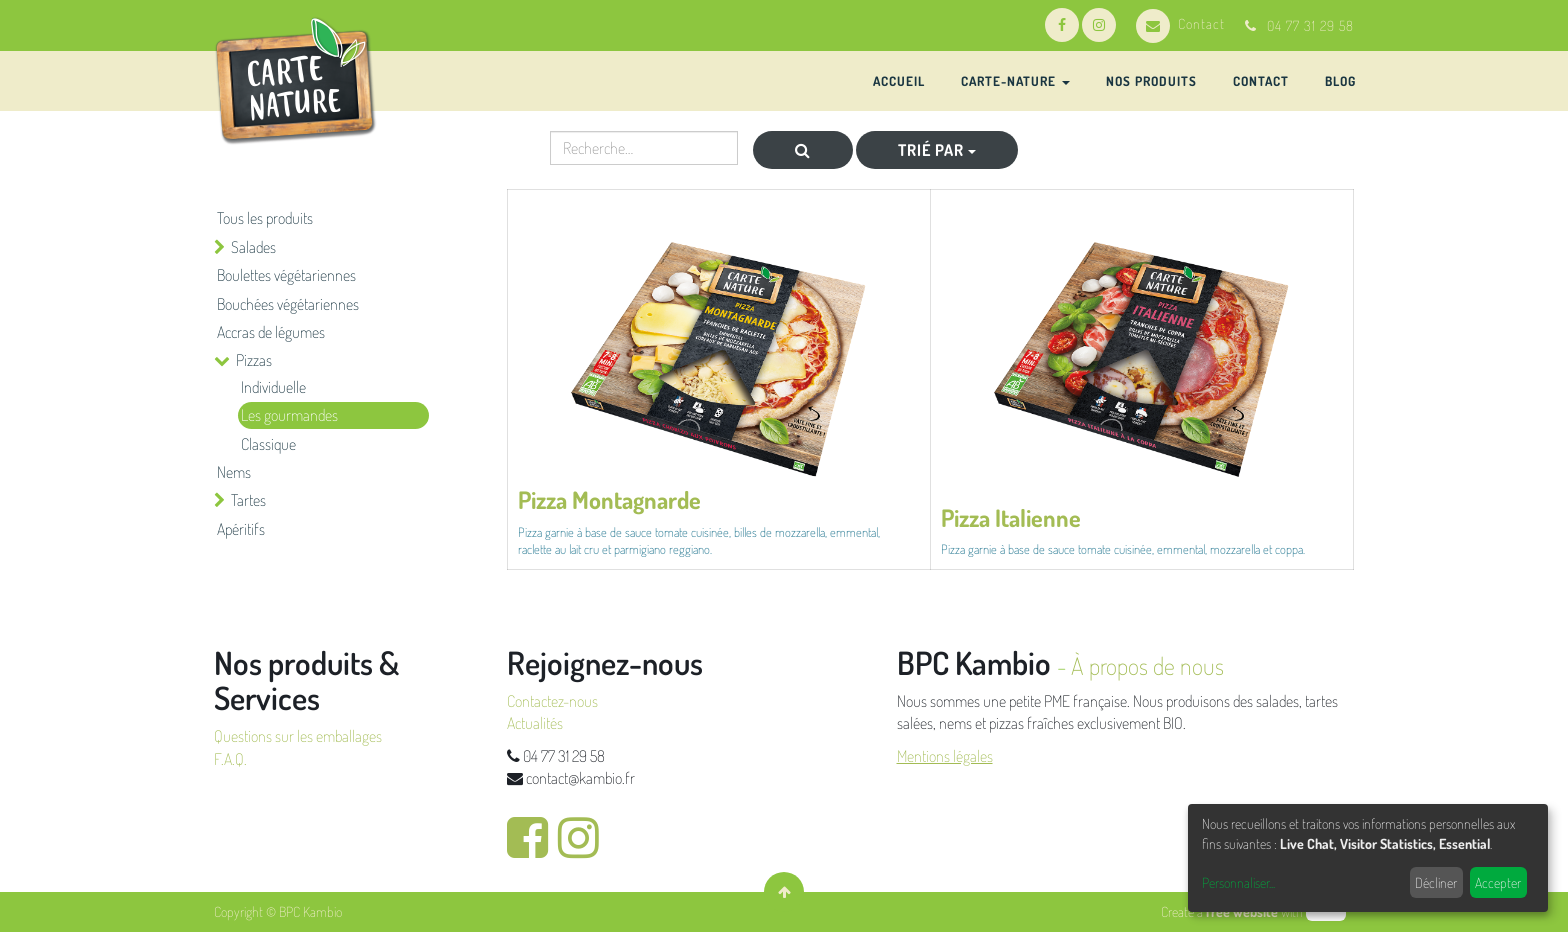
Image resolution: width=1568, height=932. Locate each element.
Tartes (248, 500)
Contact (1180, 23)
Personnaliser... (1238, 882)
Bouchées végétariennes (288, 304)
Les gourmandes (289, 415)
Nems (234, 472)
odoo (1326, 911)
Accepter (1498, 882)
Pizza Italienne (1011, 517)
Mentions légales (945, 756)
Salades (253, 247)
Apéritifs (241, 529)
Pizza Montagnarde (609, 499)
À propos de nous (1147, 665)
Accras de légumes (271, 332)
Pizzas (254, 360)
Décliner (1436, 882)
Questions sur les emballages (298, 736)
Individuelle (273, 387)
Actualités (535, 723)
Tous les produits (265, 218)
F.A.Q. (230, 759)
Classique (268, 444)
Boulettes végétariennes (286, 275)
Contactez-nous (552, 701)
